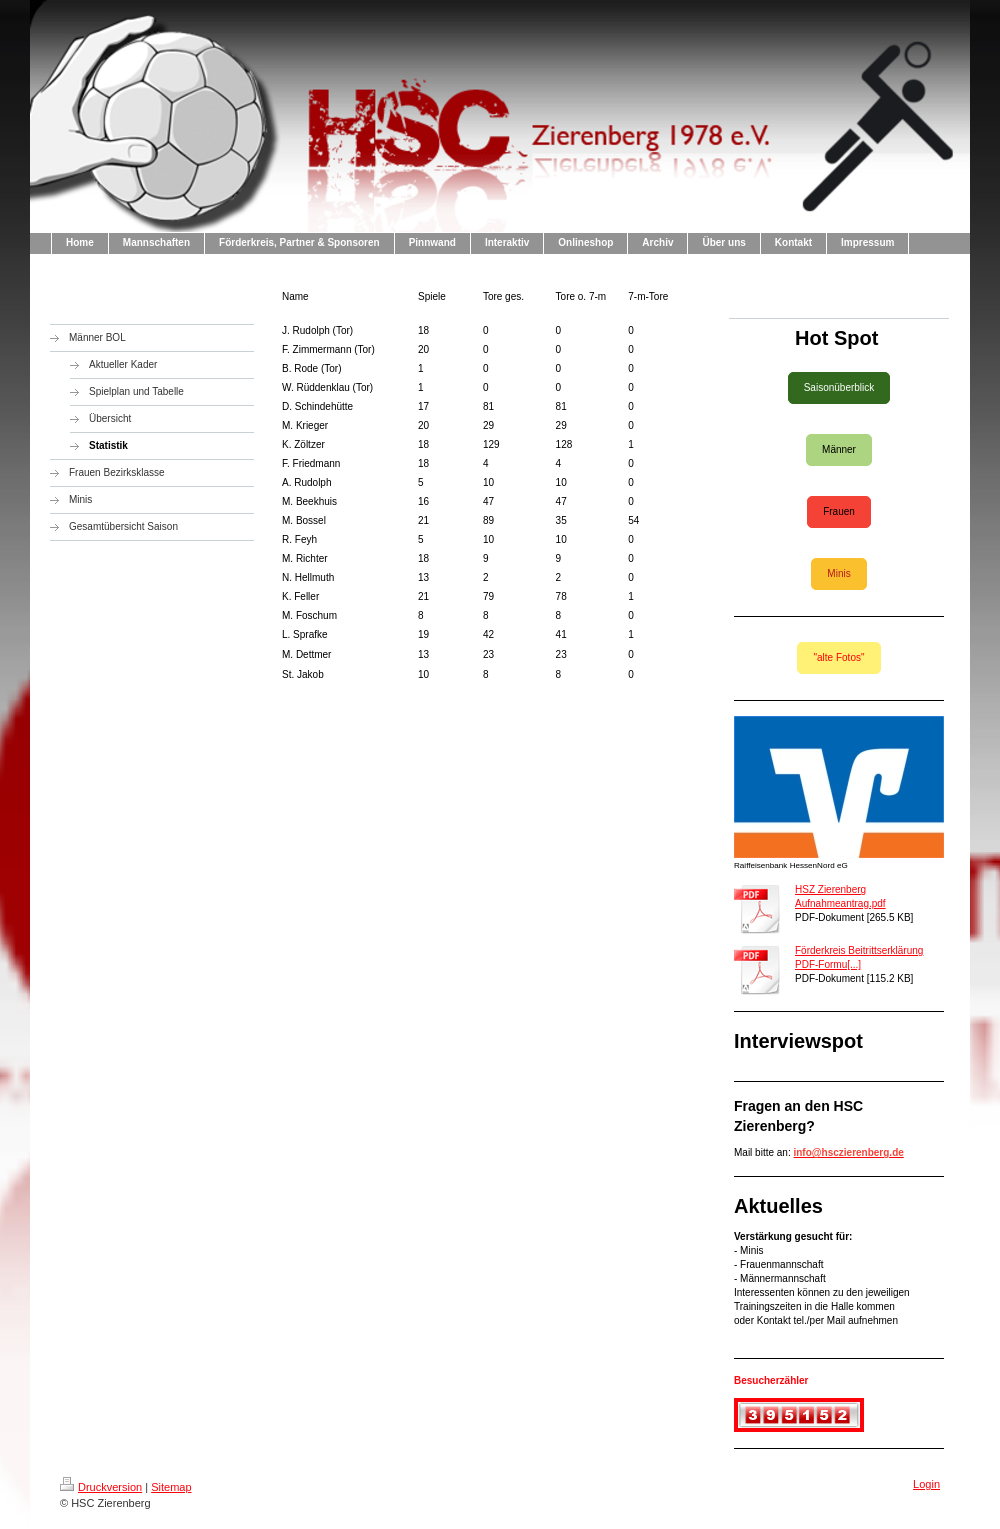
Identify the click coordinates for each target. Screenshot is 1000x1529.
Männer (839, 449)
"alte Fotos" (838, 657)
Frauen (839, 511)
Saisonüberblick (839, 387)
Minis (838, 573)
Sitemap (171, 1487)
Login (926, 1484)
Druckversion (101, 1487)
